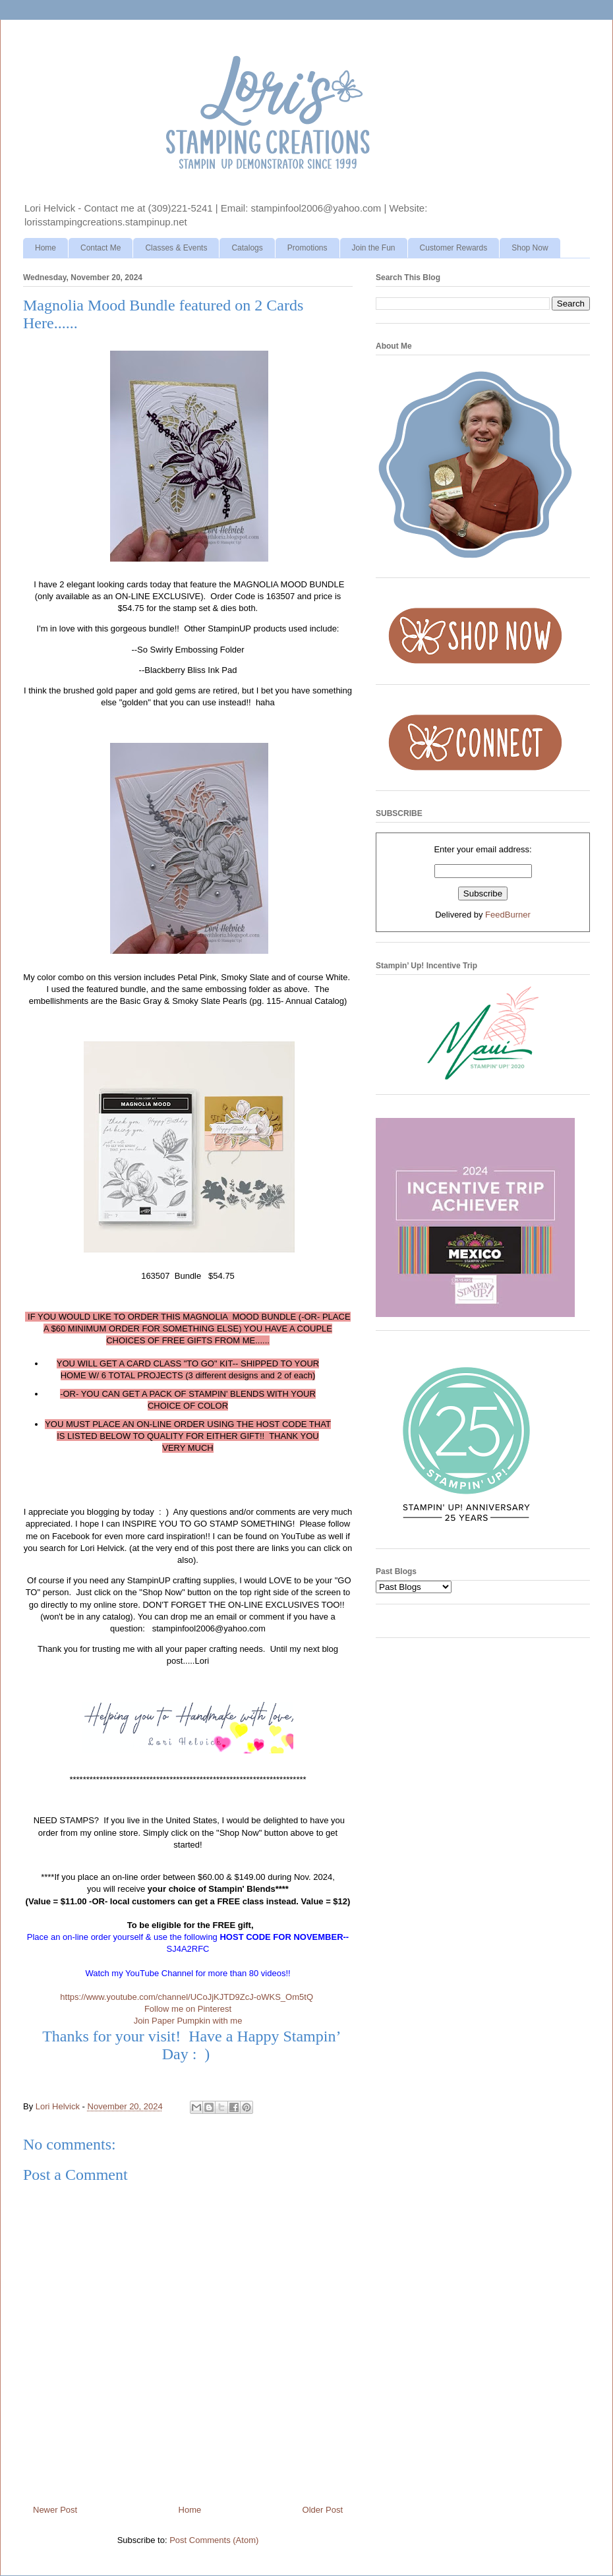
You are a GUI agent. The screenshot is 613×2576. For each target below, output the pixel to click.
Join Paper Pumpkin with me (188, 2021)
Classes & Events (176, 247)
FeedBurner (508, 915)
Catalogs (246, 247)
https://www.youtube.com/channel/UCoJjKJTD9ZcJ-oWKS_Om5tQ (186, 1997)
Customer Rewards (454, 247)
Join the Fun (373, 247)
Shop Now (529, 247)
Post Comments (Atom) (213, 2540)
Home (45, 247)
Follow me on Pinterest (187, 2009)
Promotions (307, 247)
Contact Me (100, 247)
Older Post (323, 2510)
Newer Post (55, 2510)
